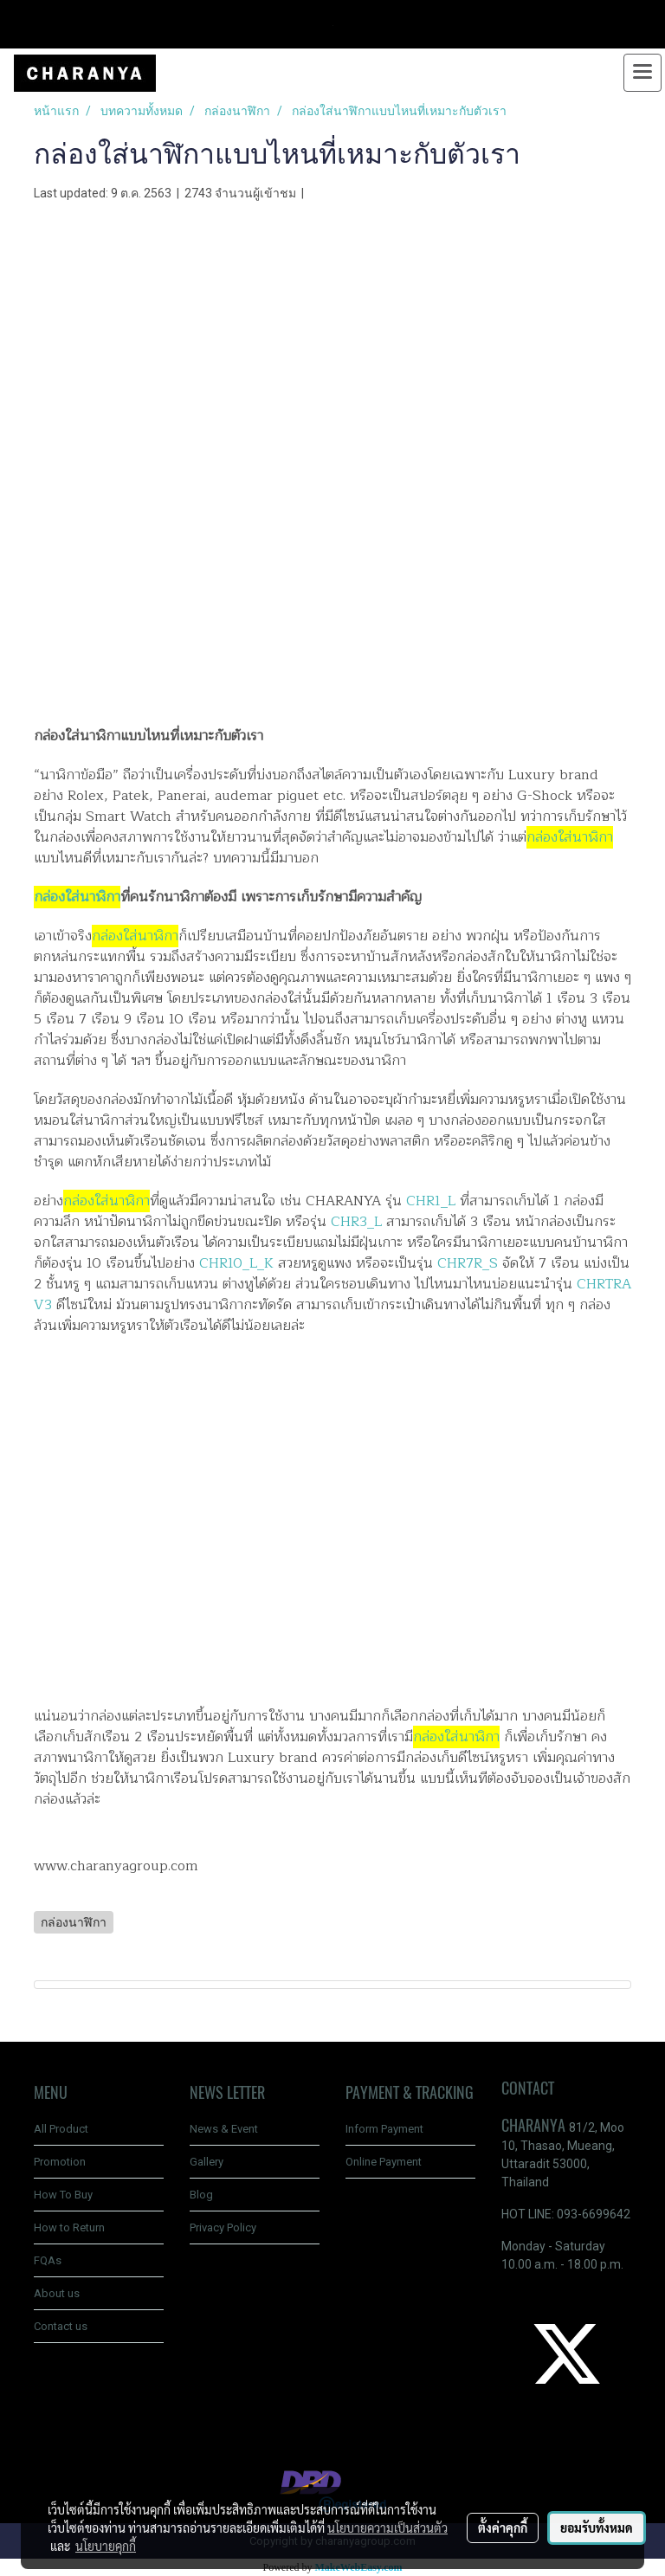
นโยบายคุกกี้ (105, 2545)
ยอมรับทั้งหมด (596, 2527)
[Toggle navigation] (642, 73)
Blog (201, 2194)
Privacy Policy (223, 2227)
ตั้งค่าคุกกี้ (502, 2527)
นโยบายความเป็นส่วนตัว (387, 2527)
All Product (61, 2128)
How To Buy (63, 2194)
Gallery (206, 2161)
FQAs (47, 2260)
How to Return (69, 2227)
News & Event (224, 2128)
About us (57, 2293)
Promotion (60, 2161)
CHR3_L (356, 1222)
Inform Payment (384, 2128)
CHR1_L (430, 1201)
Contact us (60, 2326)
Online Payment (383, 2161)
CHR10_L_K (238, 1263)
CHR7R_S (467, 1263)
